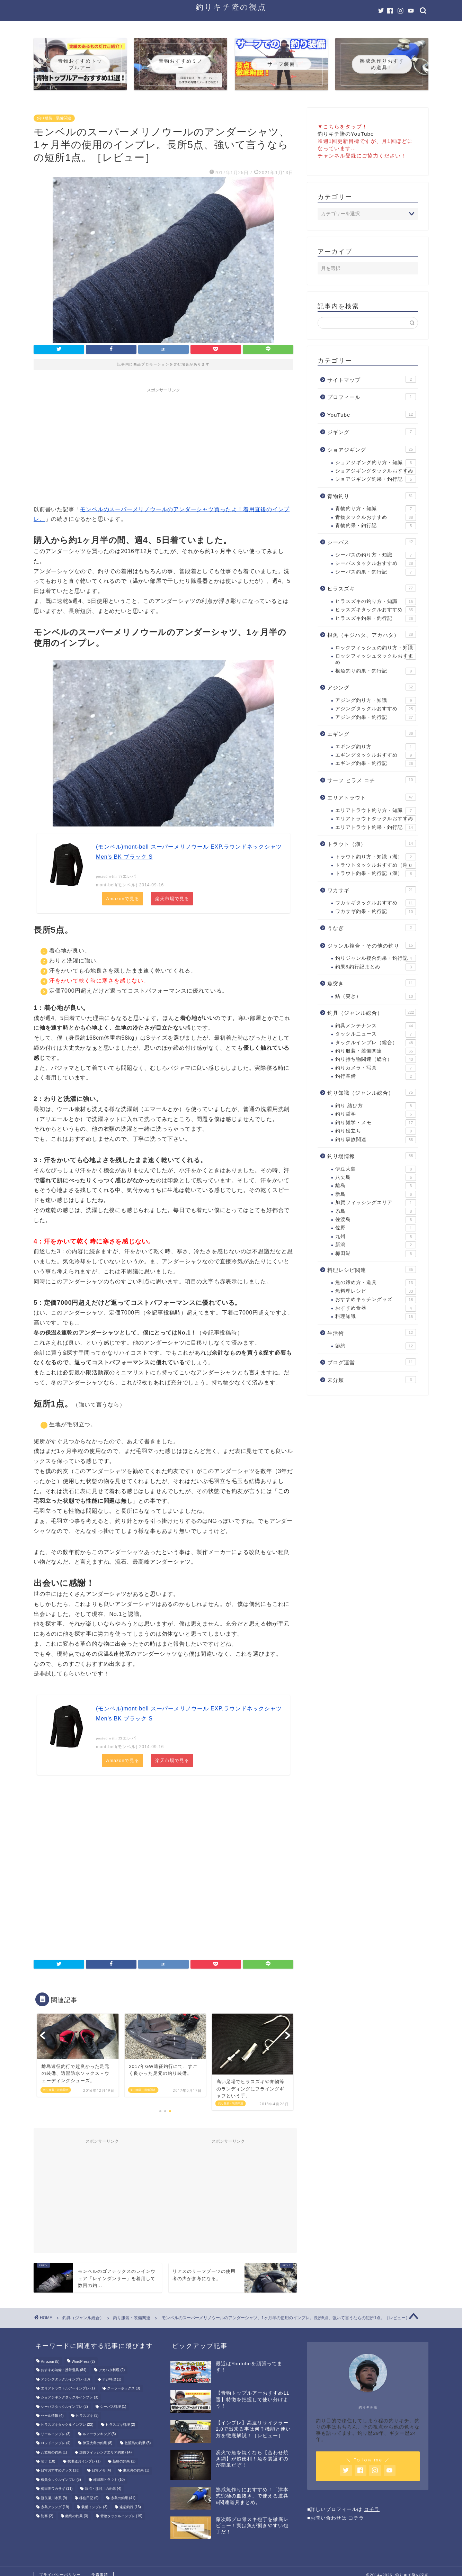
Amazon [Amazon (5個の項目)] (50, 2362)
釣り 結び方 (375, 1105)
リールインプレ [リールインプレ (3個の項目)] (56, 2435)
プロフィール (371, 396)
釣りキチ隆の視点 (231, 6)
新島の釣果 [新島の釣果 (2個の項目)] (124, 2462)
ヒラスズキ (371, 588)
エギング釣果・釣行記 (375, 763)
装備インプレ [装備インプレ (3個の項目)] (94, 2508)
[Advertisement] (163, 444)
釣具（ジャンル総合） (371, 1012)
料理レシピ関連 (371, 1269)
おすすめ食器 (375, 1308)
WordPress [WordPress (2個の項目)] (83, 2362)
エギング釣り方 (375, 746)
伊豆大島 (375, 1169)
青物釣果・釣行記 (375, 525)
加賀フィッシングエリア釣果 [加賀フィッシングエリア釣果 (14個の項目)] (105, 2453)
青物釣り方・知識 (375, 508)
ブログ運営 (371, 1361)
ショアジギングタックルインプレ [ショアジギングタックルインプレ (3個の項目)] (69, 2398)
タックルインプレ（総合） (375, 1042)
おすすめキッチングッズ (375, 1299)
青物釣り (371, 495)
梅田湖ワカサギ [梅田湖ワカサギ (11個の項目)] (56, 2489)
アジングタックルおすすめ (375, 708)
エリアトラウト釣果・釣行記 (375, 827)
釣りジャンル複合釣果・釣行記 (375, 958)
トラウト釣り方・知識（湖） (375, 856)
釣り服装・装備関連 (54, 118)
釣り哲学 (375, 1114)
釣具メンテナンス (375, 1025)
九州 (375, 1236)
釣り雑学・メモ (375, 1122)
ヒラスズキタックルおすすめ (375, 609)
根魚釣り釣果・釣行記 (375, 671)
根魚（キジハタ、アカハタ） (371, 634)
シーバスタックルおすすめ (375, 563)
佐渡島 (375, 1219)
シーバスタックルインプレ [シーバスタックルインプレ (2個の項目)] (64, 2407)
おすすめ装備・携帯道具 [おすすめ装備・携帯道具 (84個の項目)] (63, 2370)
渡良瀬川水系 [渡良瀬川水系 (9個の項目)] (54, 2499)
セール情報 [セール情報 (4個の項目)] (52, 2416)
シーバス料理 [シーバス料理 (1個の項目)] (113, 2407)
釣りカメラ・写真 (375, 1068)
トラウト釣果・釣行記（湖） (375, 873)
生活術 (371, 1332)
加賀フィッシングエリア (375, 1202)
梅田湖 (375, 1253)
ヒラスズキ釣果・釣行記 (375, 618)
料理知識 (375, 1316)
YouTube (371, 414)
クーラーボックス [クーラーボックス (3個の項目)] (123, 2389)
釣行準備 (375, 1076)
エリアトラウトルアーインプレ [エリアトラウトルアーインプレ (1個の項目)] (68, 2389)
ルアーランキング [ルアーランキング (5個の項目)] (99, 2435)
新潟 (375, 1244)
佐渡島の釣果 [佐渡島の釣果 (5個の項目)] (138, 2444)
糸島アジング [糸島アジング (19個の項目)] (55, 2508)
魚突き (371, 982)
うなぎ (371, 927)
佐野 (375, 1227)
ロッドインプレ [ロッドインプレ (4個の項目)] (56, 2444)
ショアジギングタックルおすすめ (375, 471)
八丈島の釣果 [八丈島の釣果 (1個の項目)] (54, 2453)
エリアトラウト (371, 797)
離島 (375, 1185)
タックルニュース (375, 1034)
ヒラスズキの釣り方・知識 (375, 601)
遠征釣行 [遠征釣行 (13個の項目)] (130, 2508)
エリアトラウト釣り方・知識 (375, 810)
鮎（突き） (375, 996)
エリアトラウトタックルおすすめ (375, 818)
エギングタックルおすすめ (375, 755)
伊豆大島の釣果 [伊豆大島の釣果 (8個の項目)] (98, 2444)
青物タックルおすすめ (375, 517)
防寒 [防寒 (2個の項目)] (47, 2517)
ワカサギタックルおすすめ (375, 903)
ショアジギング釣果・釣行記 (375, 479)
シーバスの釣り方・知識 (375, 555)
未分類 (371, 1379)
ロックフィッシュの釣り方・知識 (375, 647)
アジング (371, 687)
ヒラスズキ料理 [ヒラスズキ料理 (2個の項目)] (120, 2425)
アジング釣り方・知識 (375, 700)
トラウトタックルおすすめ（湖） (375, 865)
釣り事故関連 (375, 1139)
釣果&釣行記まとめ (375, 967)
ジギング (371, 431)
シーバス (371, 541)
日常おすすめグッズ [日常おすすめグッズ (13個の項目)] (60, 2471)
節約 (375, 1346)
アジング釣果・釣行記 (375, 717)
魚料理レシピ (375, 1291)
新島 (375, 1194)
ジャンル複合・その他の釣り (371, 945)
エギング (371, 733)
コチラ (372, 2509)
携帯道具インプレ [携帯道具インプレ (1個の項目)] (84, 2462)
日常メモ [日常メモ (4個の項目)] (101, 2471)
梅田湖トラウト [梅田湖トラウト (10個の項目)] (109, 2480)
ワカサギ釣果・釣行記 (375, 911)
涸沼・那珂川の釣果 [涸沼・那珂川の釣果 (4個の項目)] (103, 2489)
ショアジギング (371, 449)
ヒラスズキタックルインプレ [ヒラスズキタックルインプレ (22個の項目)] (67, 2425)
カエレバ (127, 876)
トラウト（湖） (371, 843)
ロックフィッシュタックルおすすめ (375, 659)
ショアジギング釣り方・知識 (375, 462)
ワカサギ (371, 889)
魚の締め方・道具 (375, 1282)
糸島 (375, 1211)
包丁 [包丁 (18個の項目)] (48, 2462)
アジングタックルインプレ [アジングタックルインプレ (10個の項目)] (65, 2379)
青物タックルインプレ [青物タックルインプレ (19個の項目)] (121, 2517)
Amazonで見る (122, 898)
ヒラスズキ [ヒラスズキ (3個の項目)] (87, 2416)
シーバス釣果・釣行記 (375, 572)
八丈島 (375, 1177)
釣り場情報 (371, 1155)
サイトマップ (371, 379)
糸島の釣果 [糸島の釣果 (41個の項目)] (123, 2499)
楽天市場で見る (172, 898)
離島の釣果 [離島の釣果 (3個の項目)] (76, 2517)
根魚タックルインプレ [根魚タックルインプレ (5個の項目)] (61, 2480)
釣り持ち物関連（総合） (375, 1059)
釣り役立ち (375, 1131)
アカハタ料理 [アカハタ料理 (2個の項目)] (112, 2370)
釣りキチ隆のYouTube (346, 134)
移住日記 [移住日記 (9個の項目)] (89, 2499)
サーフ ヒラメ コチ (371, 779)
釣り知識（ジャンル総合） (371, 1092)
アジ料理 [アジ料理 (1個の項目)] (112, 2379)
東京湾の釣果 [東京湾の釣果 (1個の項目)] (136, 2471)
